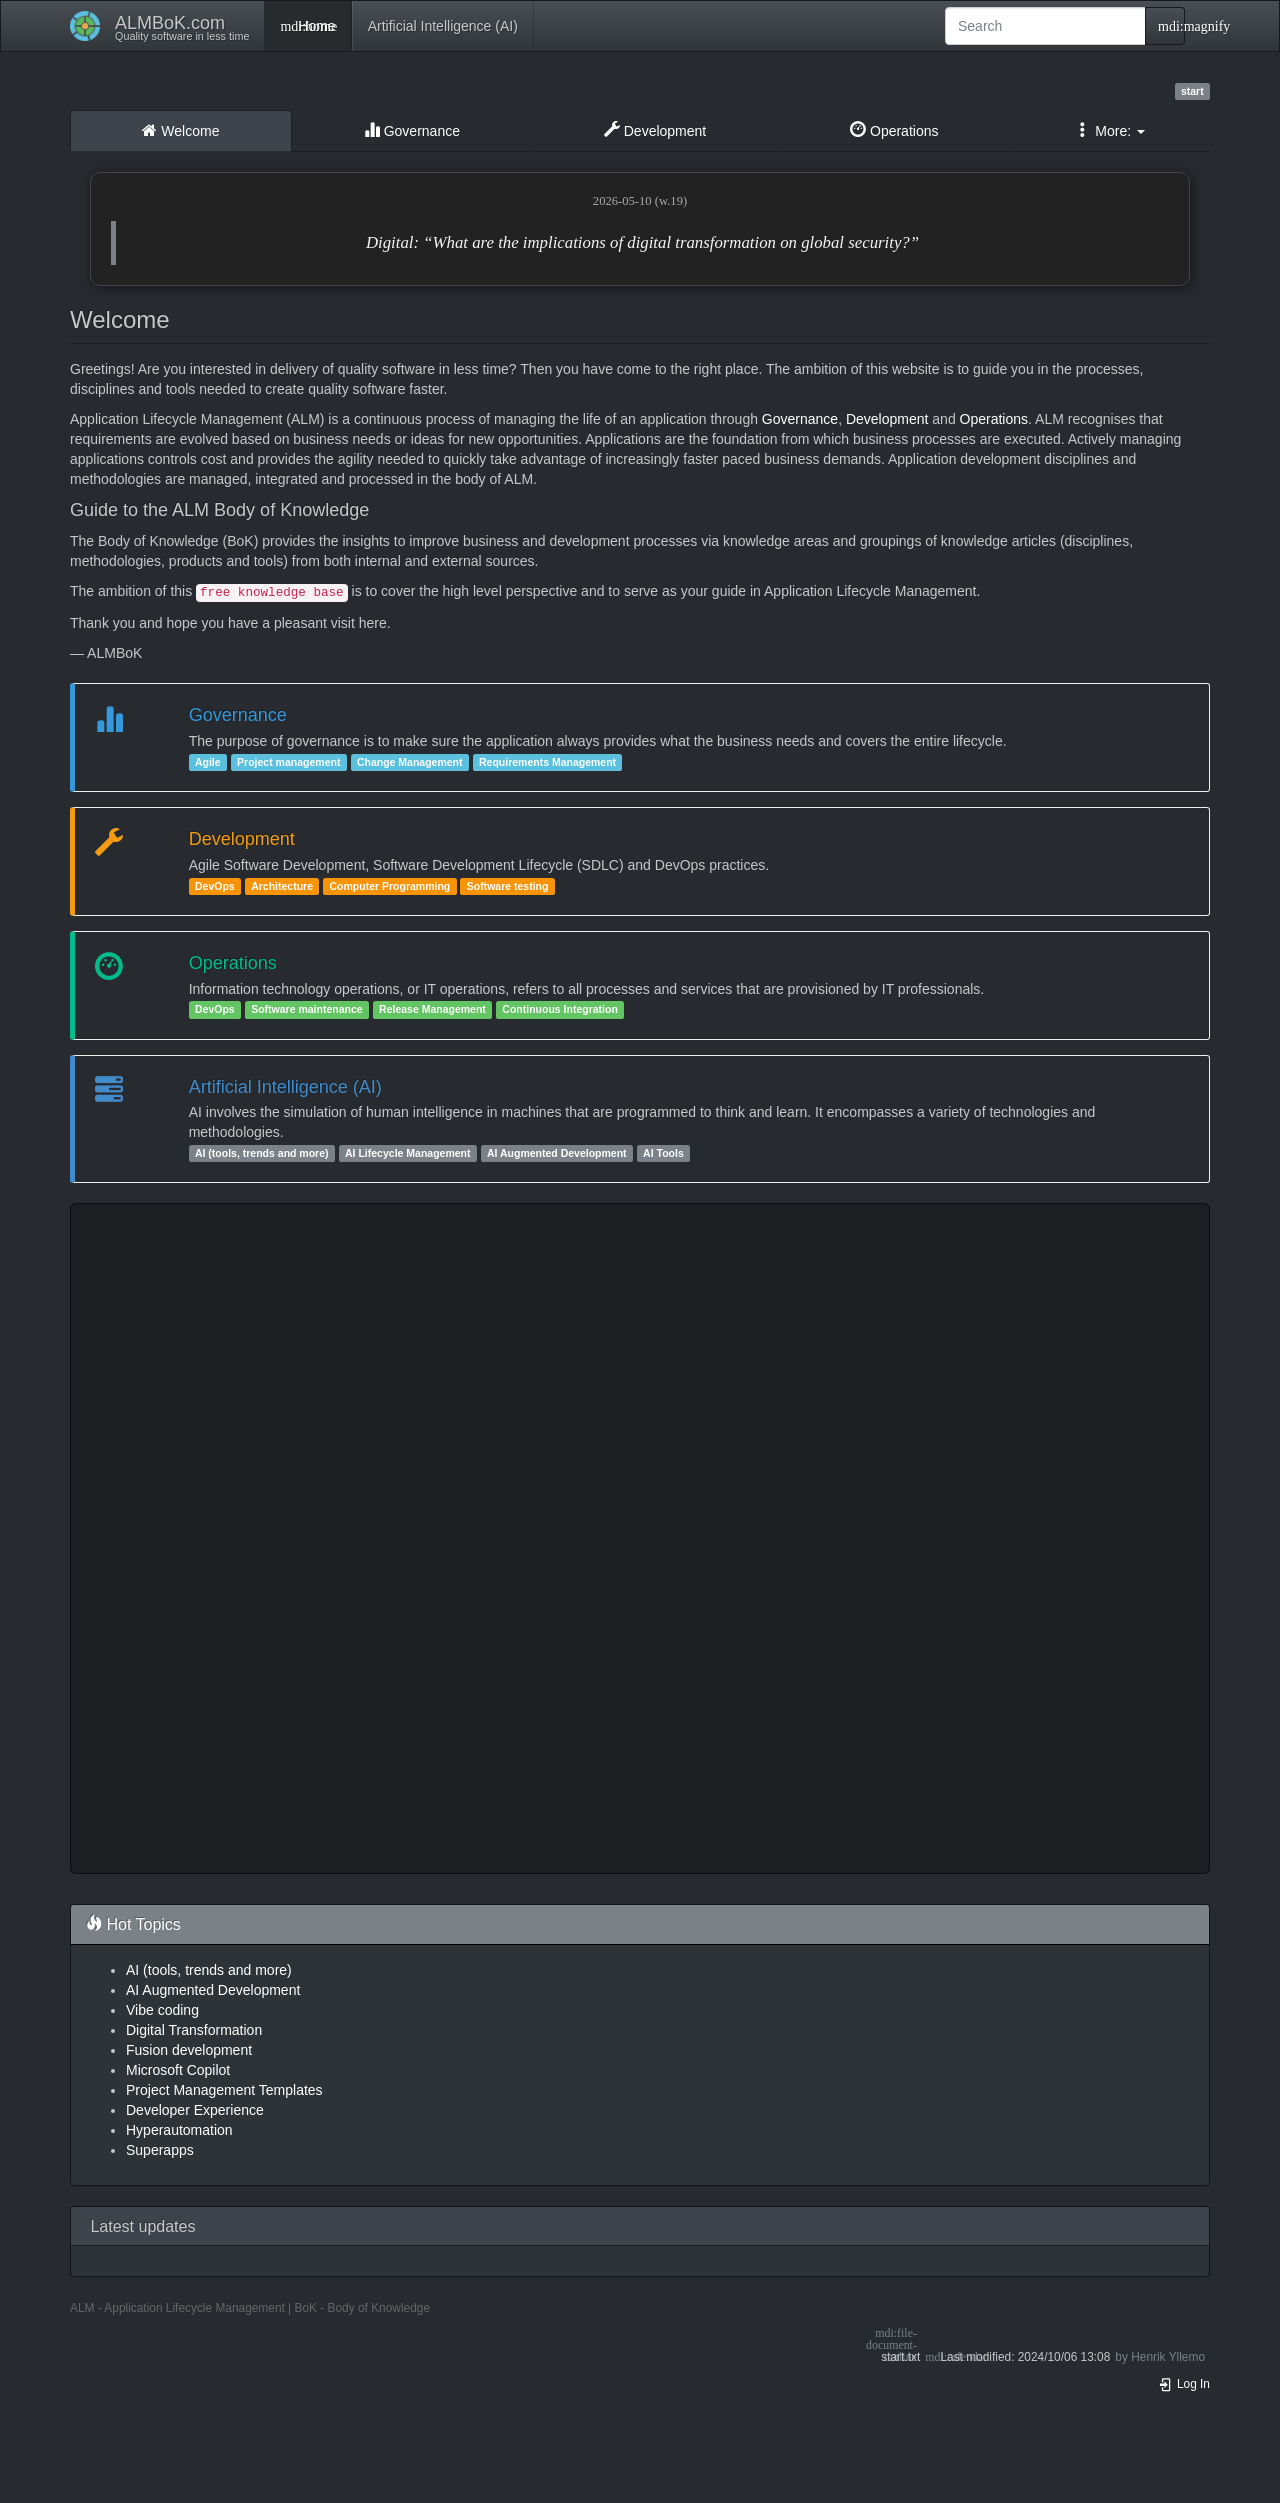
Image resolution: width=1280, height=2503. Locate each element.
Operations (894, 130)
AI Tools (663, 1153)
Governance (412, 130)
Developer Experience (195, 2110)
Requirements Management (547, 762)
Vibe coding (162, 2010)
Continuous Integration (560, 1010)
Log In (1184, 2384)
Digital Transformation (194, 2030)
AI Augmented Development (557, 1153)
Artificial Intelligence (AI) (443, 26)
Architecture (282, 886)
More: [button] (1110, 130)
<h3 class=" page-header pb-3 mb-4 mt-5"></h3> (640, 1538)
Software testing (508, 886)
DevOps (215, 886)
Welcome (180, 130)
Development (655, 130)
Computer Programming (389, 886)
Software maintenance (306, 1010)
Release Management (432, 1010)
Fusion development (189, 2050)
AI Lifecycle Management (407, 1153)
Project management (288, 762)
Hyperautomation (179, 2130)
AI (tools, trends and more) (262, 1153)
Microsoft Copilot (178, 2070)
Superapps (160, 2150)
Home (307, 26)
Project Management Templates (224, 2090)
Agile (208, 762)
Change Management (410, 762)
